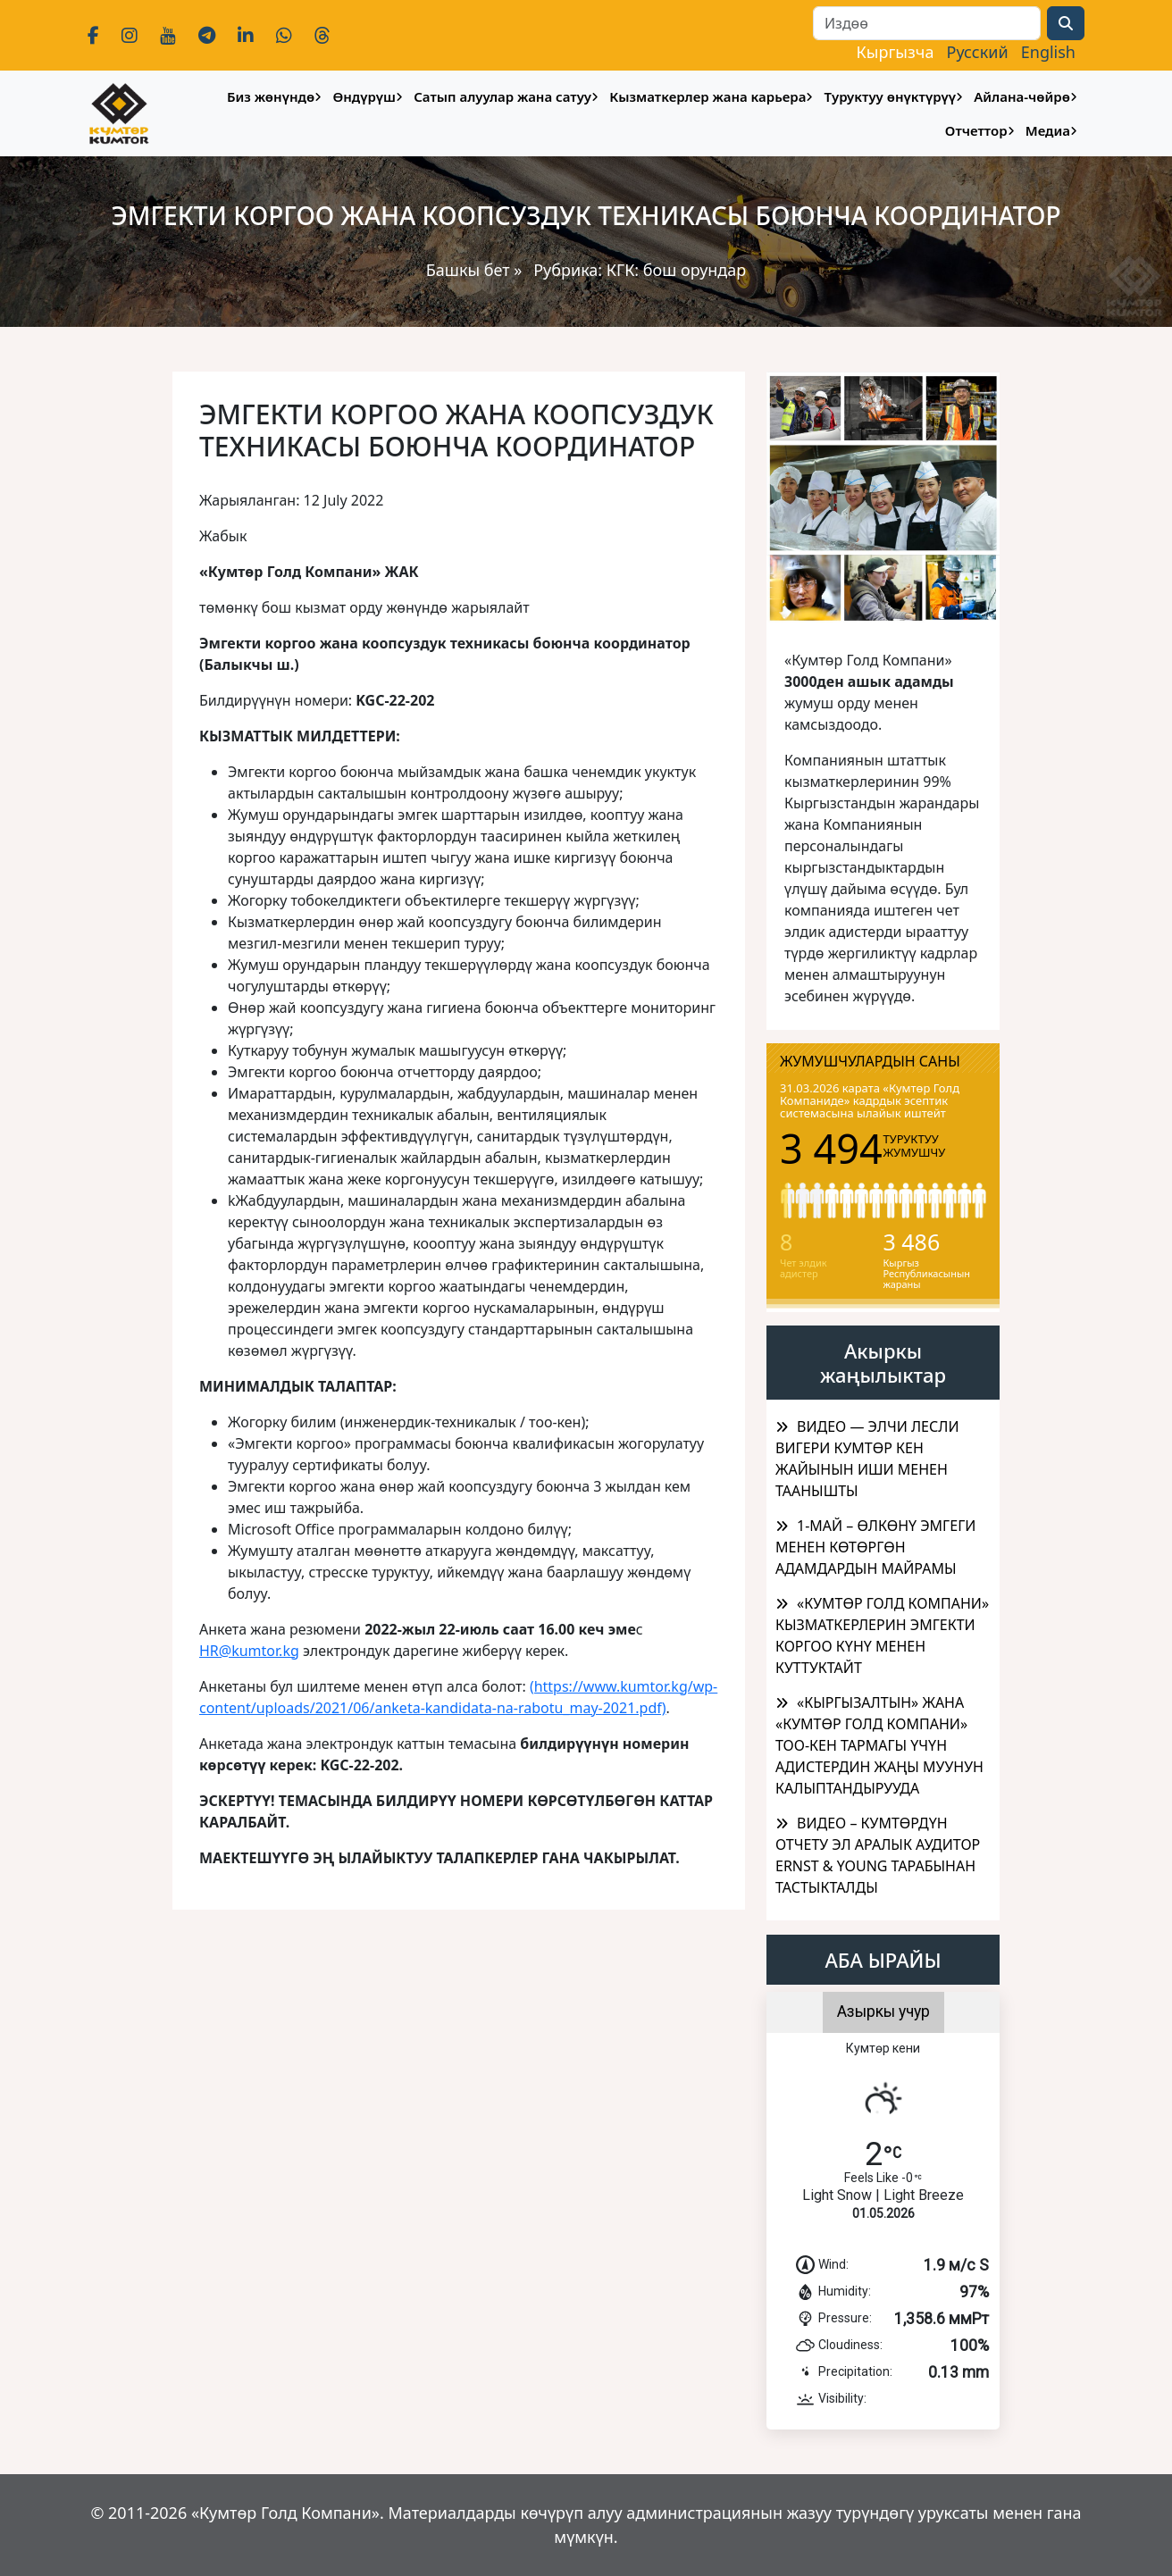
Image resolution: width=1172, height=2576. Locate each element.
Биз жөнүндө (270, 96)
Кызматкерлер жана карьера (707, 96)
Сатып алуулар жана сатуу (502, 96)
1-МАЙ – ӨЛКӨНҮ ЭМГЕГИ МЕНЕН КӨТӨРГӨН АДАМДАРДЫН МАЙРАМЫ (875, 1547)
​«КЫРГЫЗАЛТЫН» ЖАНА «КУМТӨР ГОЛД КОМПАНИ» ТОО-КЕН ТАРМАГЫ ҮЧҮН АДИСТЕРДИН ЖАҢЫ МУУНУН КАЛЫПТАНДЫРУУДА (879, 1745)
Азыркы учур (883, 2011)
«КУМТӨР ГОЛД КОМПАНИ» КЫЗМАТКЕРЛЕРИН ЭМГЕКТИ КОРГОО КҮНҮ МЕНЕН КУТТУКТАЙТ (882, 1635)
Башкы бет (470, 269)
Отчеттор (976, 130)
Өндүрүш (364, 96)
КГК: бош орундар (676, 269)
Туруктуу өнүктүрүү (890, 96)
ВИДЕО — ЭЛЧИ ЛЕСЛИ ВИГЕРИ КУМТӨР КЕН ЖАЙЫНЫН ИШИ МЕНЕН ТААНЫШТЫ (867, 1459)
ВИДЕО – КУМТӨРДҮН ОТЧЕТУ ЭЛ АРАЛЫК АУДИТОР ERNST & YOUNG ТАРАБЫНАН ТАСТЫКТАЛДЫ (877, 1855)
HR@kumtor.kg (249, 1650)
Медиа (1048, 130)
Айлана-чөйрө (1022, 96)
